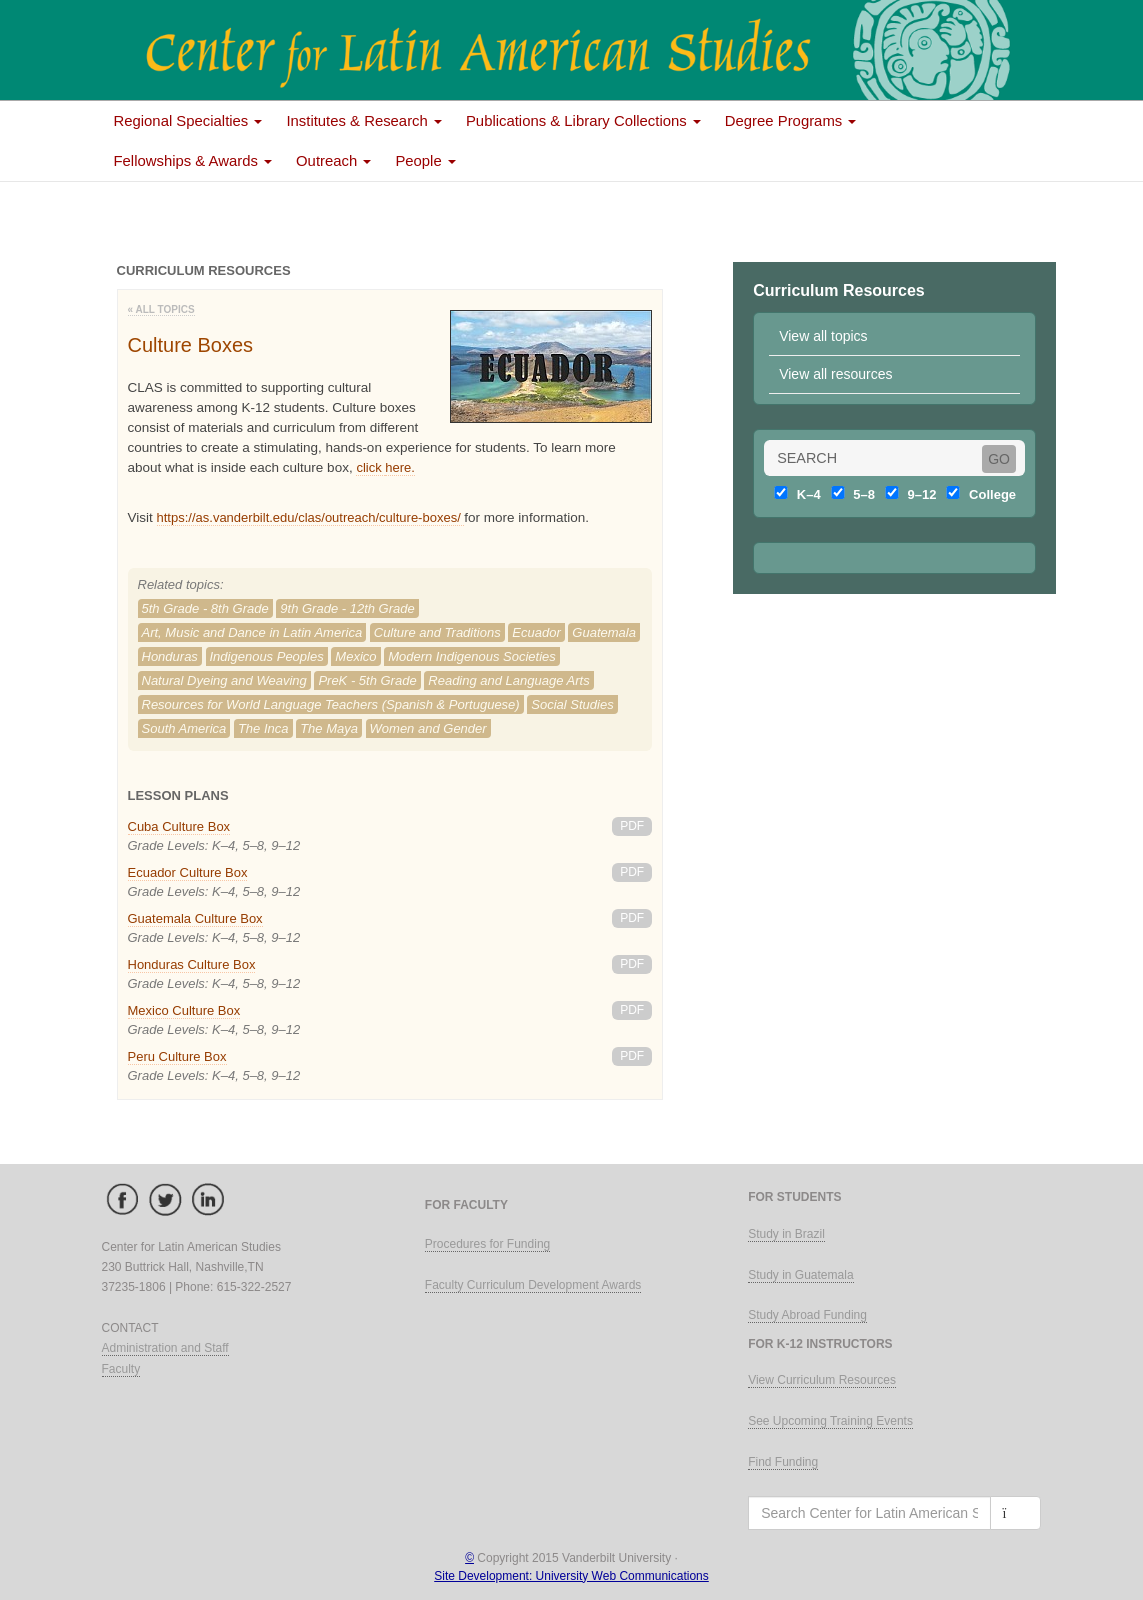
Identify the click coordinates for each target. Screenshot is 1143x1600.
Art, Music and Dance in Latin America (252, 632)
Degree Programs (791, 121)
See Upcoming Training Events (830, 1421)
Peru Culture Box (177, 1056)
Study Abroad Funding (807, 1315)
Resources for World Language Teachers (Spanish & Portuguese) (331, 704)
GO (999, 459)
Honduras (170, 656)
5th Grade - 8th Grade (205, 608)
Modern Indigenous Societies (472, 656)
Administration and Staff (165, 1348)
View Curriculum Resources (822, 1380)
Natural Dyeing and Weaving (224, 680)
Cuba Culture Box (179, 826)
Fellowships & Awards (193, 161)
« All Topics (161, 309)
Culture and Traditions (437, 632)
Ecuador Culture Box (188, 872)
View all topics (823, 336)
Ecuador (536, 632)
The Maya (329, 728)
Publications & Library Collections (583, 121)
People (425, 161)
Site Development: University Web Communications (571, 1576)
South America (184, 728)
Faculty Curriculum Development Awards (533, 1285)
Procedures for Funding (487, 1244)
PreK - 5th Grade (367, 680)
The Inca (263, 728)
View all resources (835, 374)
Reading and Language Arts (508, 680)
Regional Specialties (188, 121)
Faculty (121, 1369)
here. (400, 467)
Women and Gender (428, 728)
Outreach (333, 161)
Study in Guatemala (800, 1275)
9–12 (908, 494)
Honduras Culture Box (192, 964)
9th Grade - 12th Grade (347, 608)
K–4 (794, 494)
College (978, 494)
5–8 (850, 494)
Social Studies (572, 704)
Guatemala (604, 632)
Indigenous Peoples (267, 656)
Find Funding (783, 1462)
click (370, 467)
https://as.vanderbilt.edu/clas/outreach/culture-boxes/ (311, 517)
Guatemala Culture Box (195, 918)
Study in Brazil (786, 1234)
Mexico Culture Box (184, 1010)
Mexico (355, 656)
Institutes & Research (364, 121)
